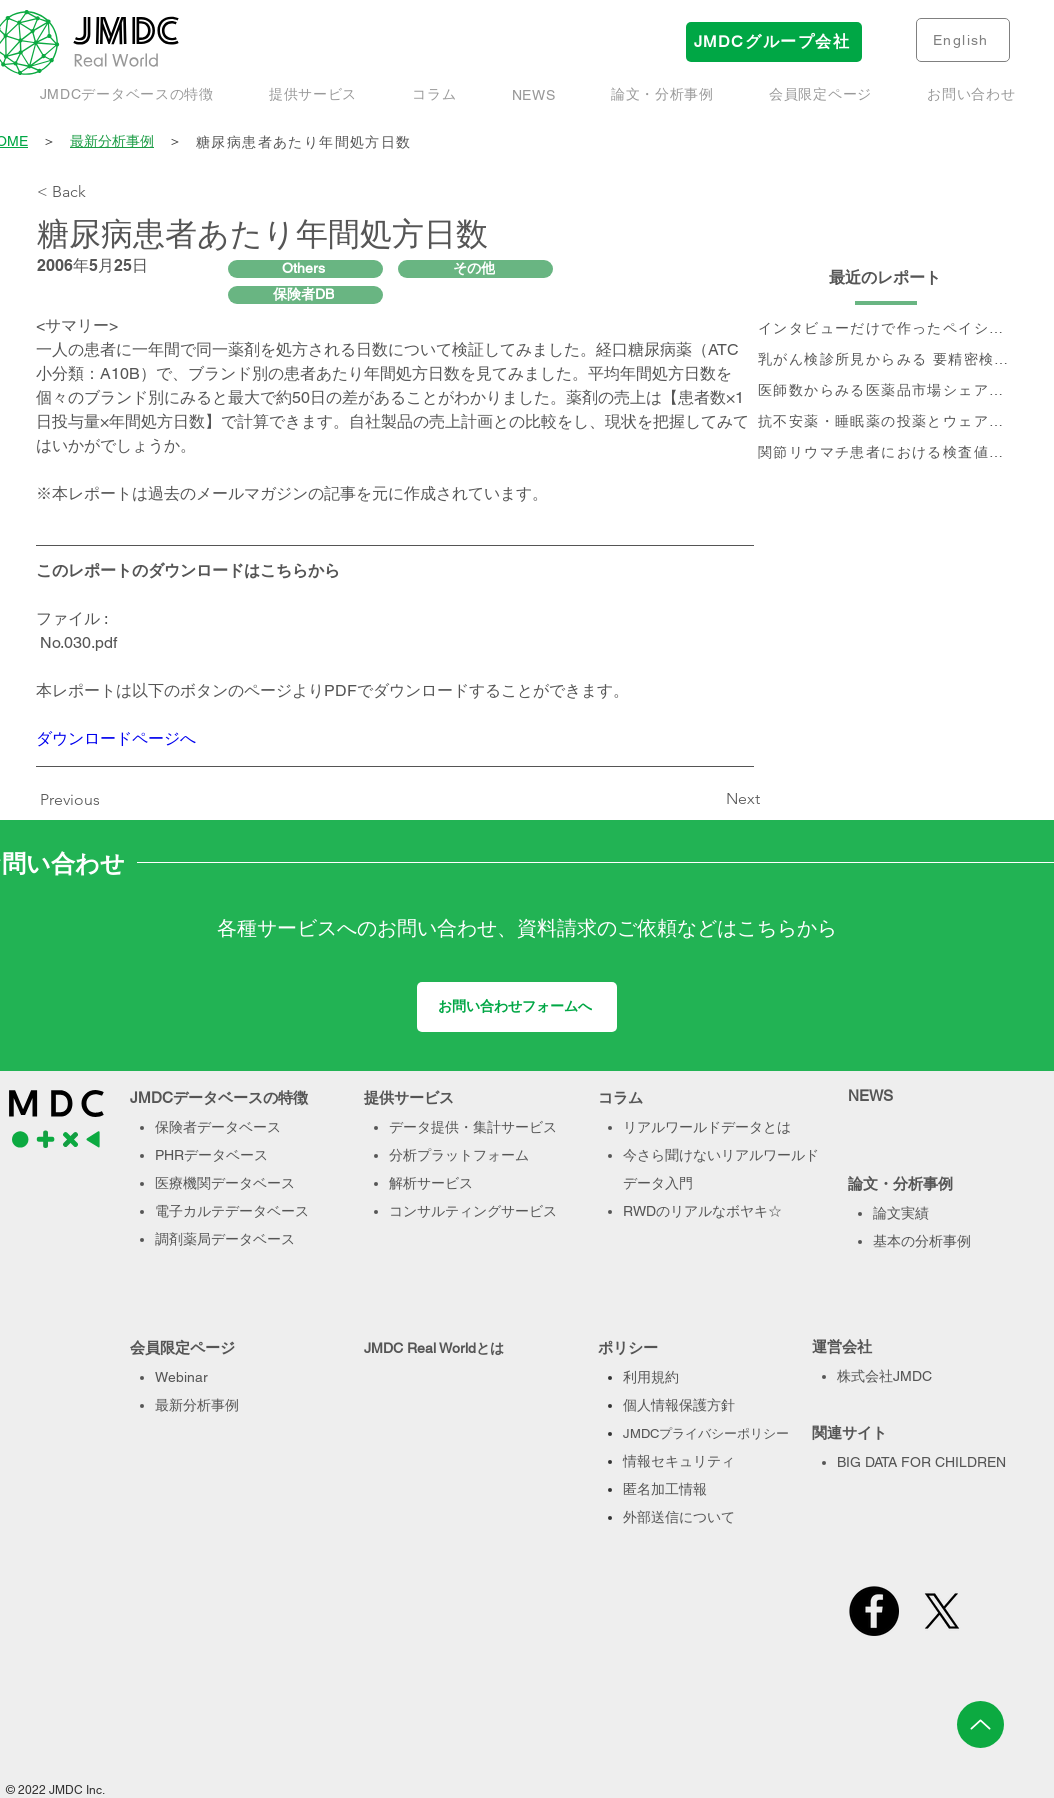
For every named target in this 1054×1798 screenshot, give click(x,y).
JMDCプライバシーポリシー (706, 1433)
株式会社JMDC (884, 1376)
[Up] (980, 1724)
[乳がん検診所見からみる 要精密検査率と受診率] (886, 360)
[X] (942, 1611)
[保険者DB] (305, 295)
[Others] (305, 269)
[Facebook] (874, 1611)
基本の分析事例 (922, 1241)
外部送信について (679, 1517)
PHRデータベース (211, 1155)
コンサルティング (445, 1211)
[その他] (475, 269)
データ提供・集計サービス (473, 1127)
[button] (662, 95)
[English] (963, 40)
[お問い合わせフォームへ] (517, 1007)
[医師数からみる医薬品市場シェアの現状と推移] (886, 391)
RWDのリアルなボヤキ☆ (702, 1211)
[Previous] (75, 800)
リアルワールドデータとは (707, 1127)
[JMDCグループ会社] (774, 42)
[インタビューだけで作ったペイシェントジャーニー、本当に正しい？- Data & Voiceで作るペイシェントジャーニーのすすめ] (886, 329)
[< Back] (103, 192)
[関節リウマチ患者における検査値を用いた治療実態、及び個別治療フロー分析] (886, 453)
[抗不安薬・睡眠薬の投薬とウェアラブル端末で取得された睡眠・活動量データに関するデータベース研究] (886, 422)
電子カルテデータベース (232, 1211)
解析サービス (431, 1183)
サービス (529, 1211)
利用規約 (651, 1377)
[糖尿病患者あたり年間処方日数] (606, 142)
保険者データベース (218, 1127)
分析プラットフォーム (459, 1155)
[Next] (710, 799)
